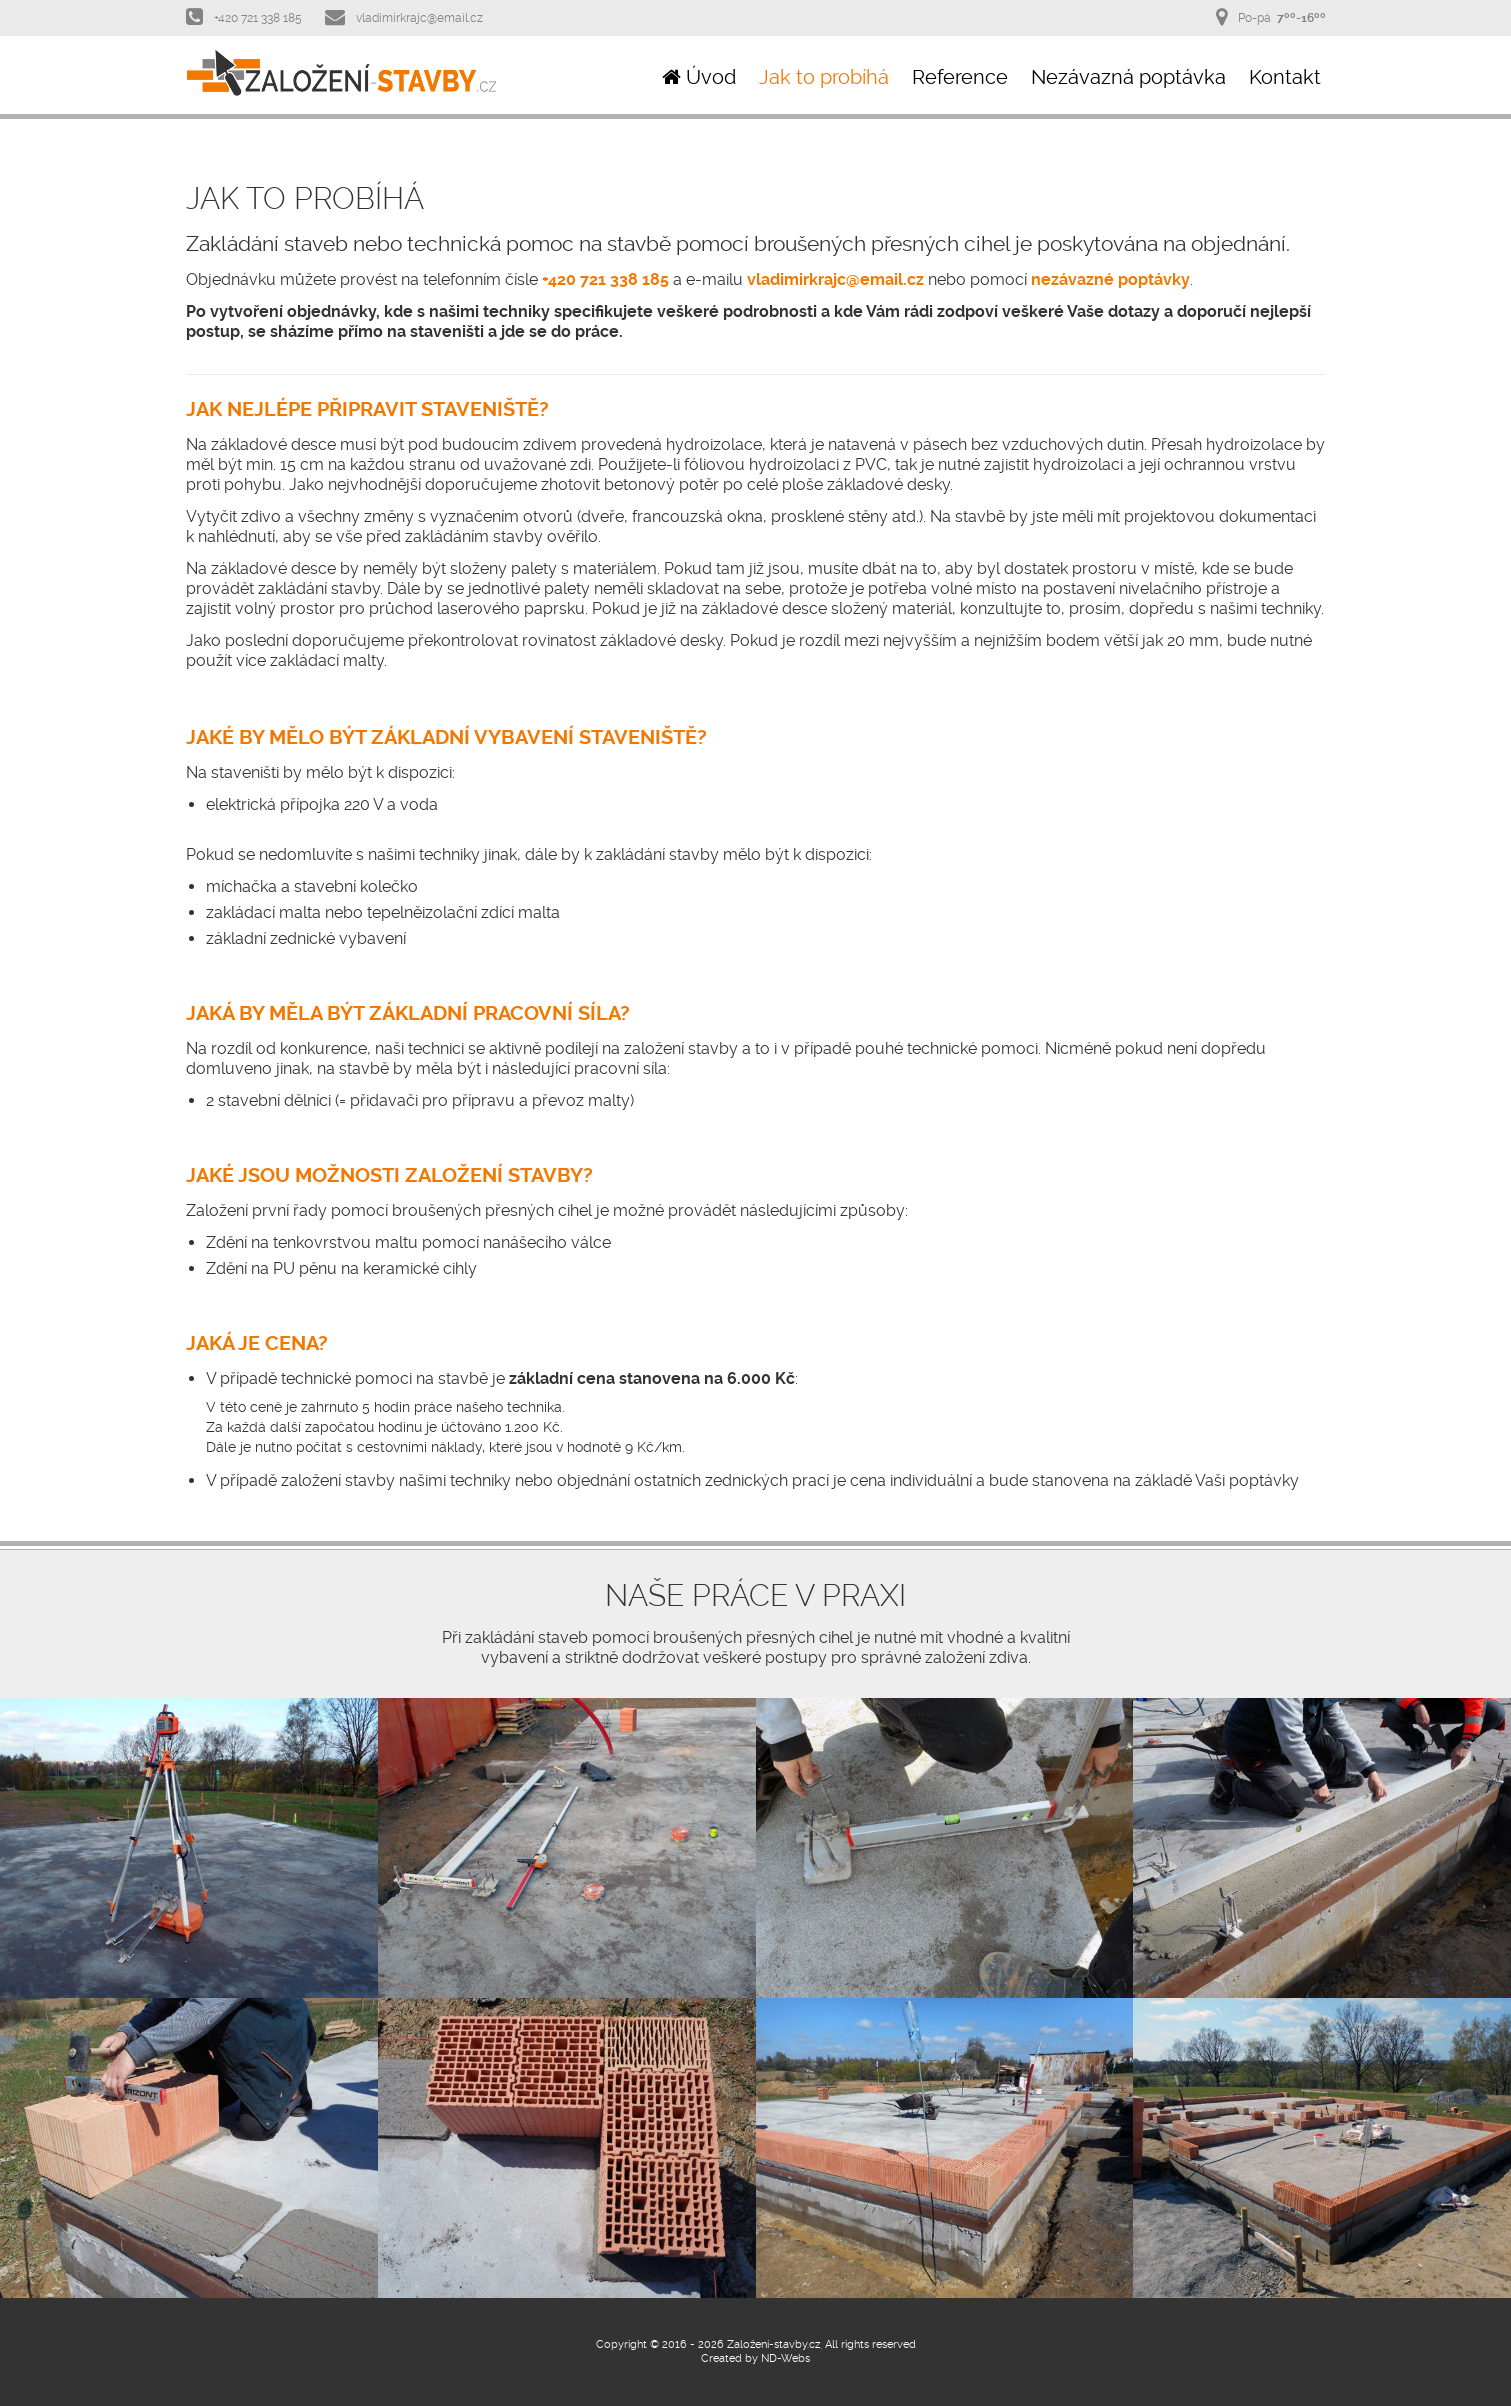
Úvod (699, 77)
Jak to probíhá (824, 77)
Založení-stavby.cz (773, 2344)
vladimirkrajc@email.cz (404, 17)
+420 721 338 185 (244, 17)
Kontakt (1285, 77)
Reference (960, 77)
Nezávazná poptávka (1128, 77)
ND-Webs (785, 2358)
